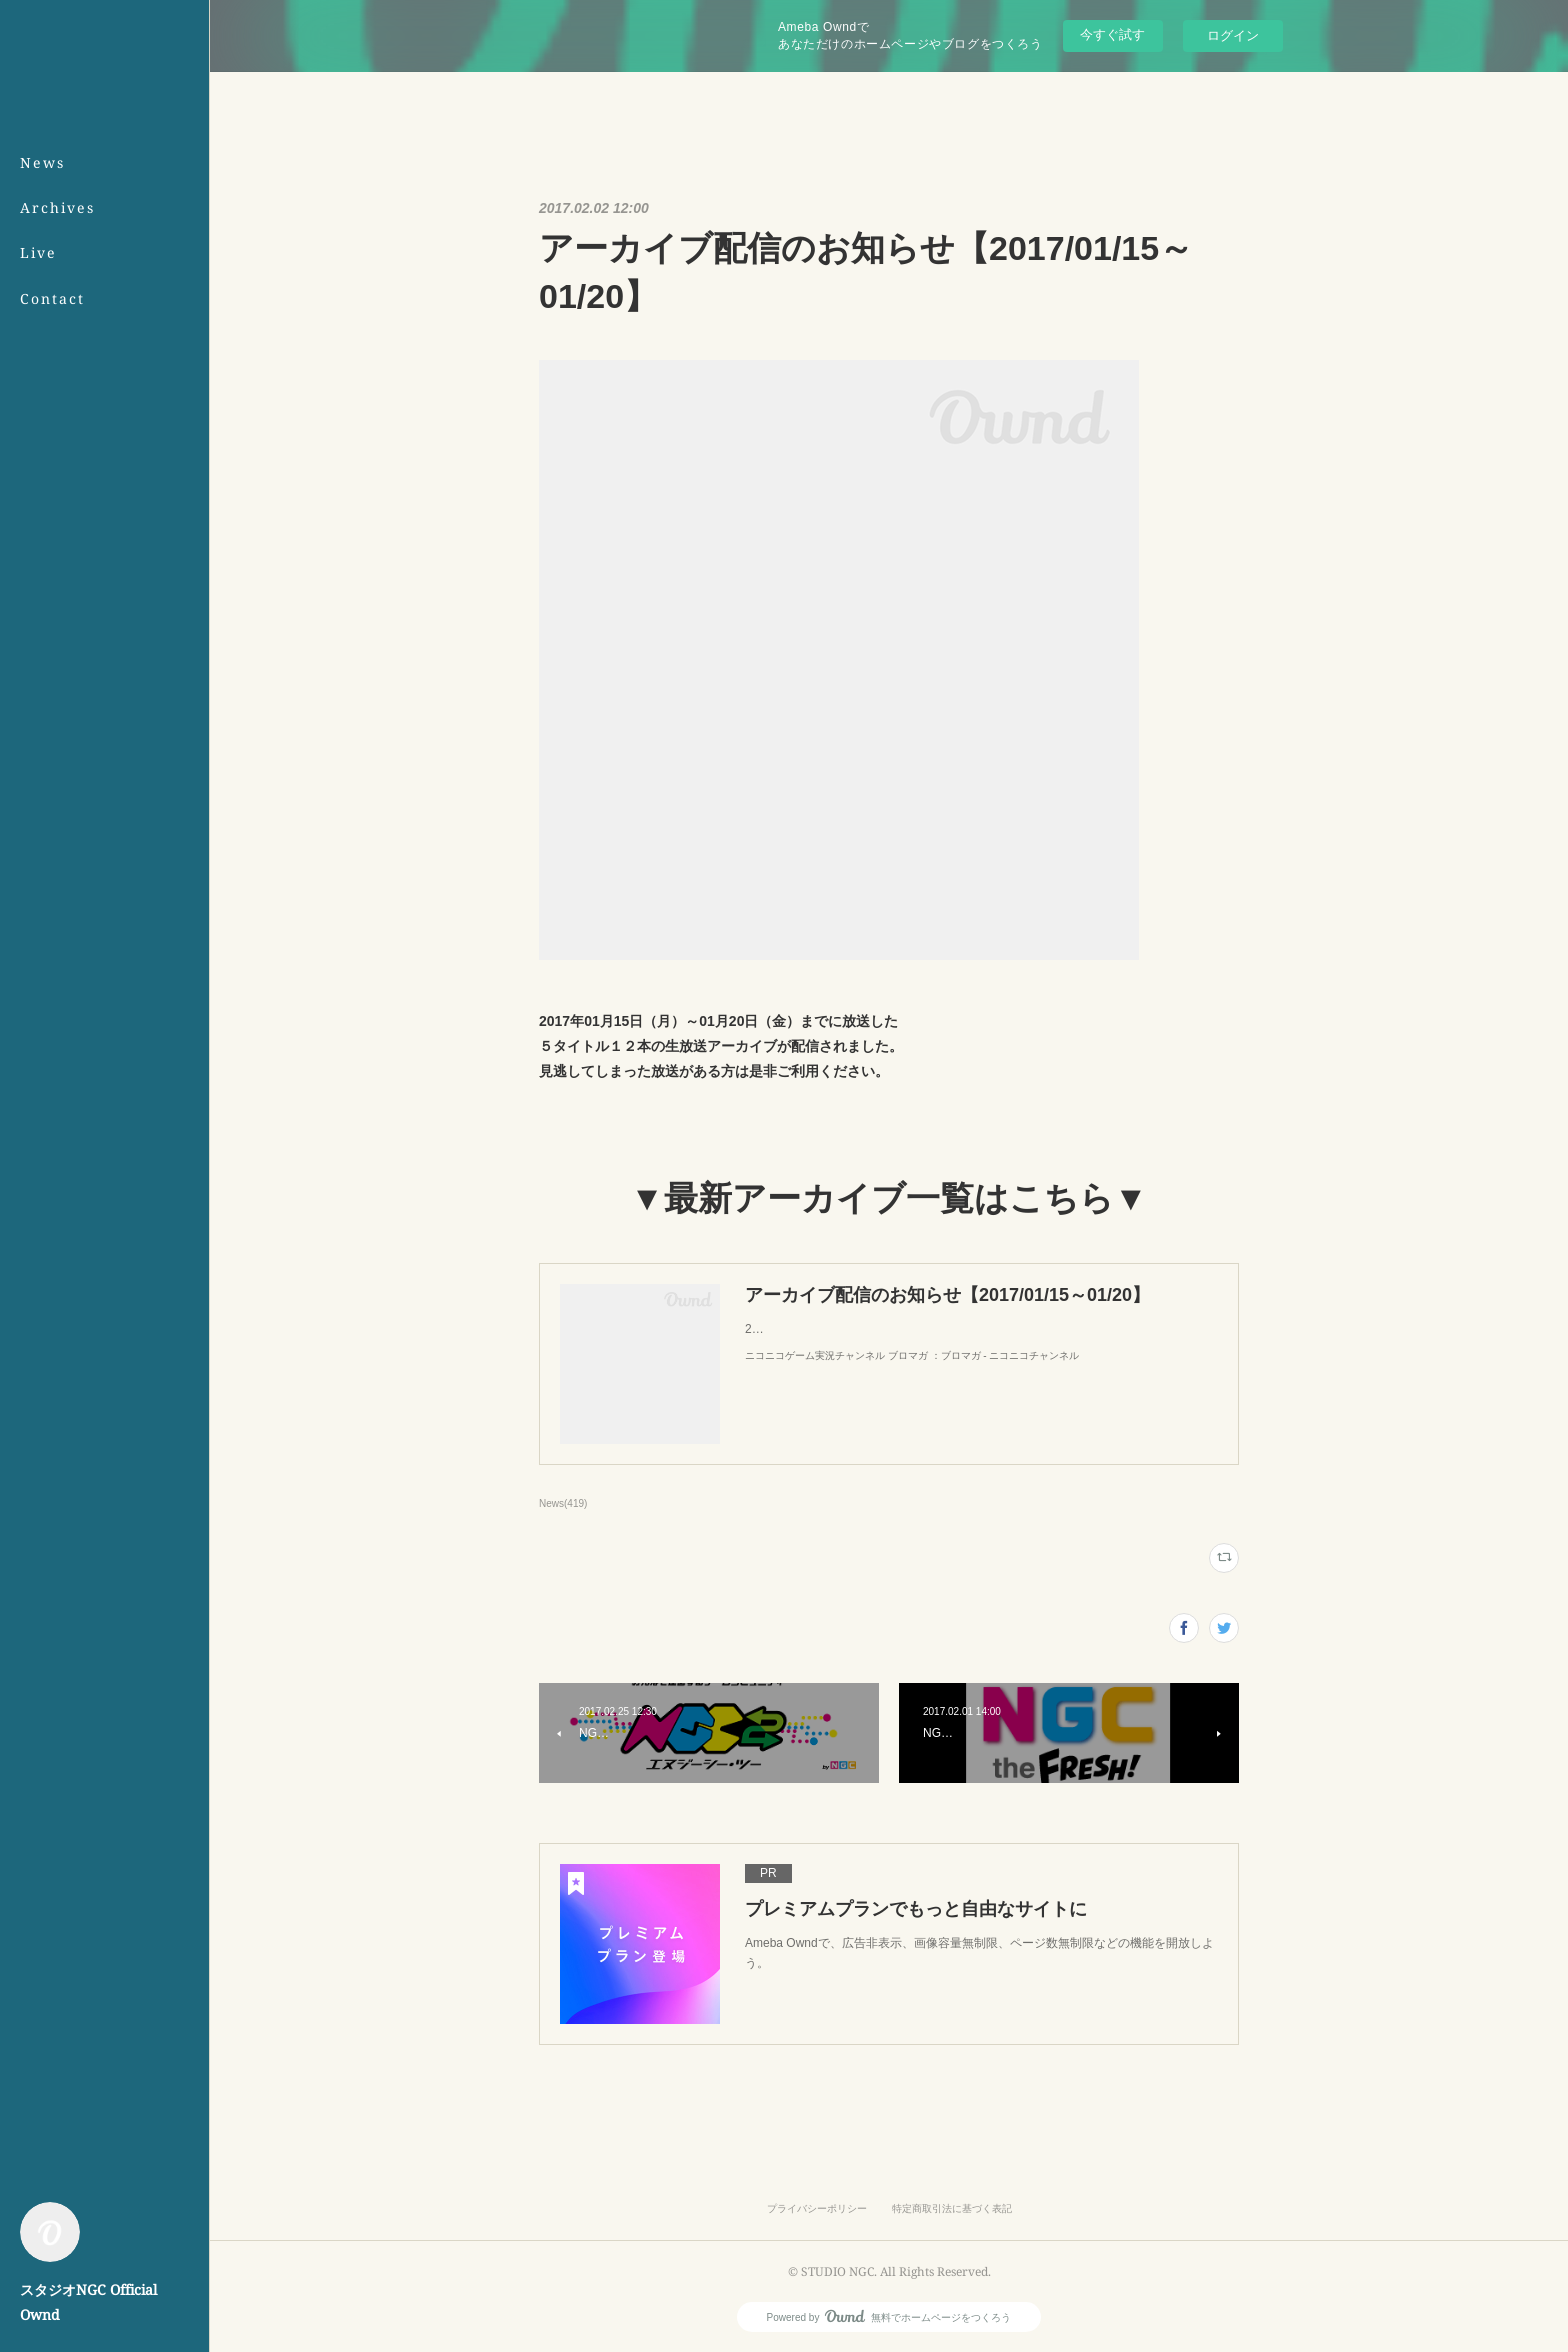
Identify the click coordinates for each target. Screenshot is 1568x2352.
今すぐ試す (1112, 34)
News (42, 162)
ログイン (1233, 35)
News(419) (563, 1503)
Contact (52, 298)
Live (38, 252)
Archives (57, 207)
